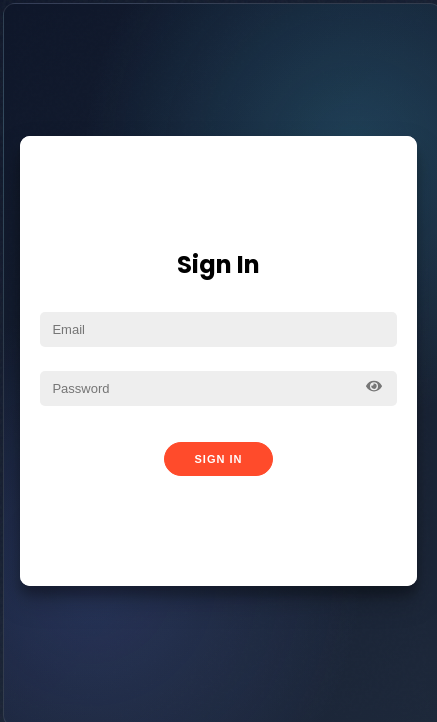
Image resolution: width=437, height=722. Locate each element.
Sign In (219, 459)
